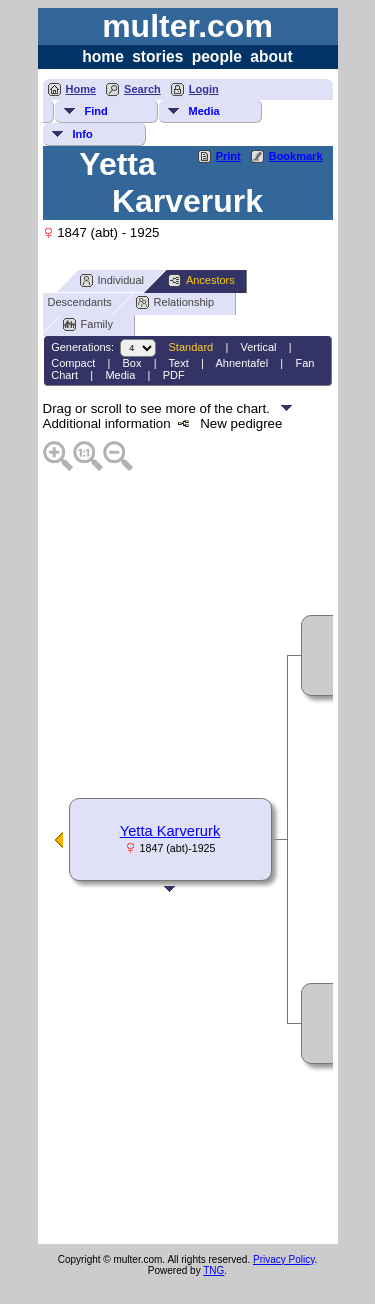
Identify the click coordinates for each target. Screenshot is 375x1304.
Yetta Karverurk (170, 831)
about (271, 56)
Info (83, 134)
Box (132, 363)
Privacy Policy (284, 1259)
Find (96, 111)
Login (204, 89)
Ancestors (201, 280)
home (103, 56)
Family (88, 324)
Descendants (71, 302)
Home (81, 89)
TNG (213, 1270)
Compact (73, 363)
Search (142, 89)
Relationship (175, 302)
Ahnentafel (242, 363)
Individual (112, 280)
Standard (191, 347)
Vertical (258, 347)
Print (228, 156)
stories (157, 56)
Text (179, 363)
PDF (174, 375)
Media (204, 111)
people (217, 56)
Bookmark (296, 156)
